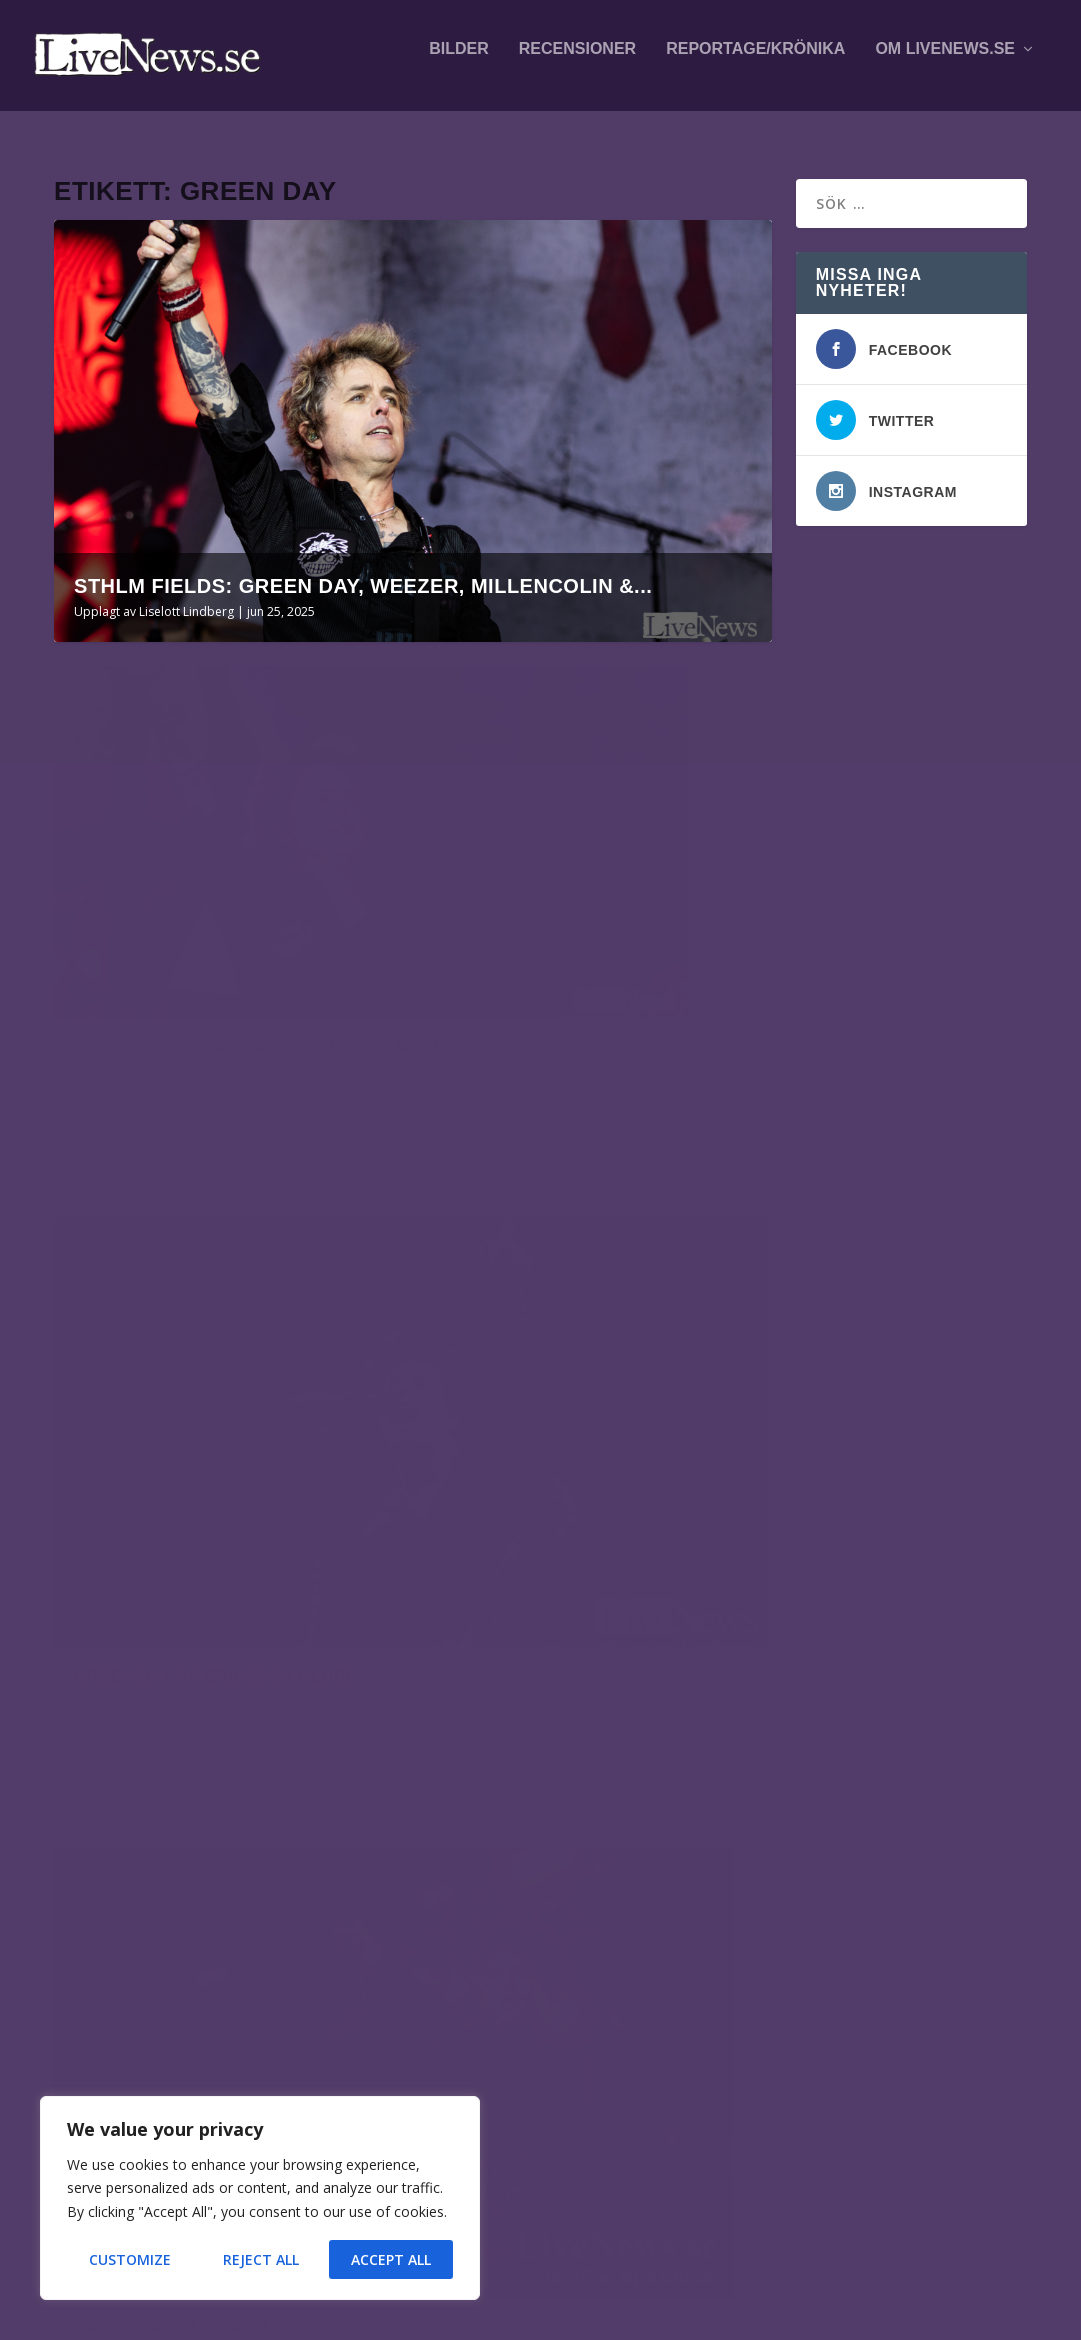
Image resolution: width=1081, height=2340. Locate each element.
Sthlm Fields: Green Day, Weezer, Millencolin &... (363, 571)
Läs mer (112, 1064)
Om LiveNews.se (945, 62)
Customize (130, 2259)
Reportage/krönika (755, 62)
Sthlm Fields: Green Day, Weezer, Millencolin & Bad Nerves (201, 909)
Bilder (459, 62)
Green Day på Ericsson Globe (586, 888)
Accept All (391, 2259)
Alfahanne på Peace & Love (241, 1880)
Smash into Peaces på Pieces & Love (251, 2091)
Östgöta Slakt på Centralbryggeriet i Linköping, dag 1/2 (220, 1982)
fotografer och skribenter (807, 1812)
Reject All (261, 2259)
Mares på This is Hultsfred (251, 1797)
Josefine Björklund (141, 1417)
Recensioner (577, 62)
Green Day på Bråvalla (185, 1386)
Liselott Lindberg (186, 596)
